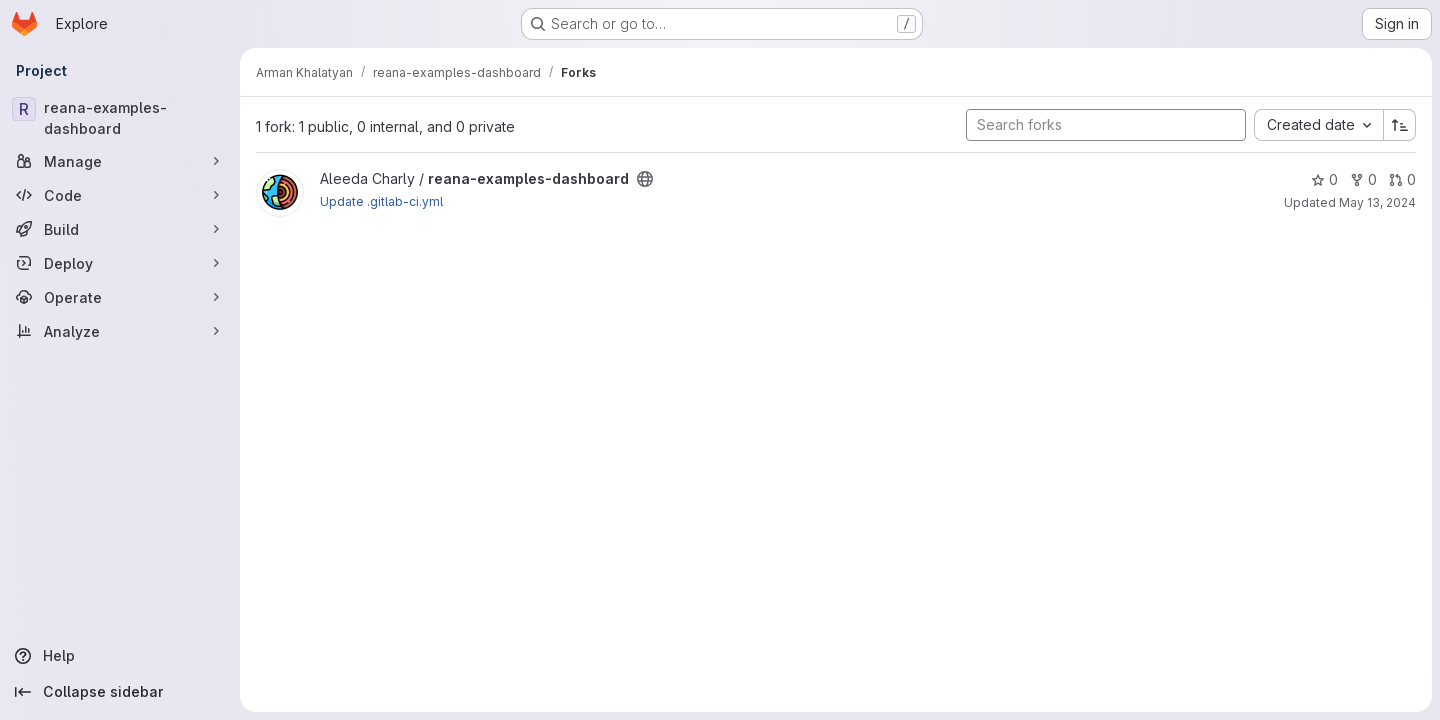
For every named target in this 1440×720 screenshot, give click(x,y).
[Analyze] (120, 331)
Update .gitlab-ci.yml (381, 201)
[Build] (120, 229)
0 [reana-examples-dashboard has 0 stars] (1324, 179)
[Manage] (120, 161)
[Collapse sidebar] (120, 692)
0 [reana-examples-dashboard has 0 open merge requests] (1402, 179)
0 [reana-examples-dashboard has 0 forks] (1363, 179)
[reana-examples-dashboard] (120, 118)
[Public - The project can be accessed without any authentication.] (645, 179)
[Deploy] (120, 263)
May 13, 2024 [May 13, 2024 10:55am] (1377, 202)
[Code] (120, 195)
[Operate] (120, 297)
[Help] (120, 656)
